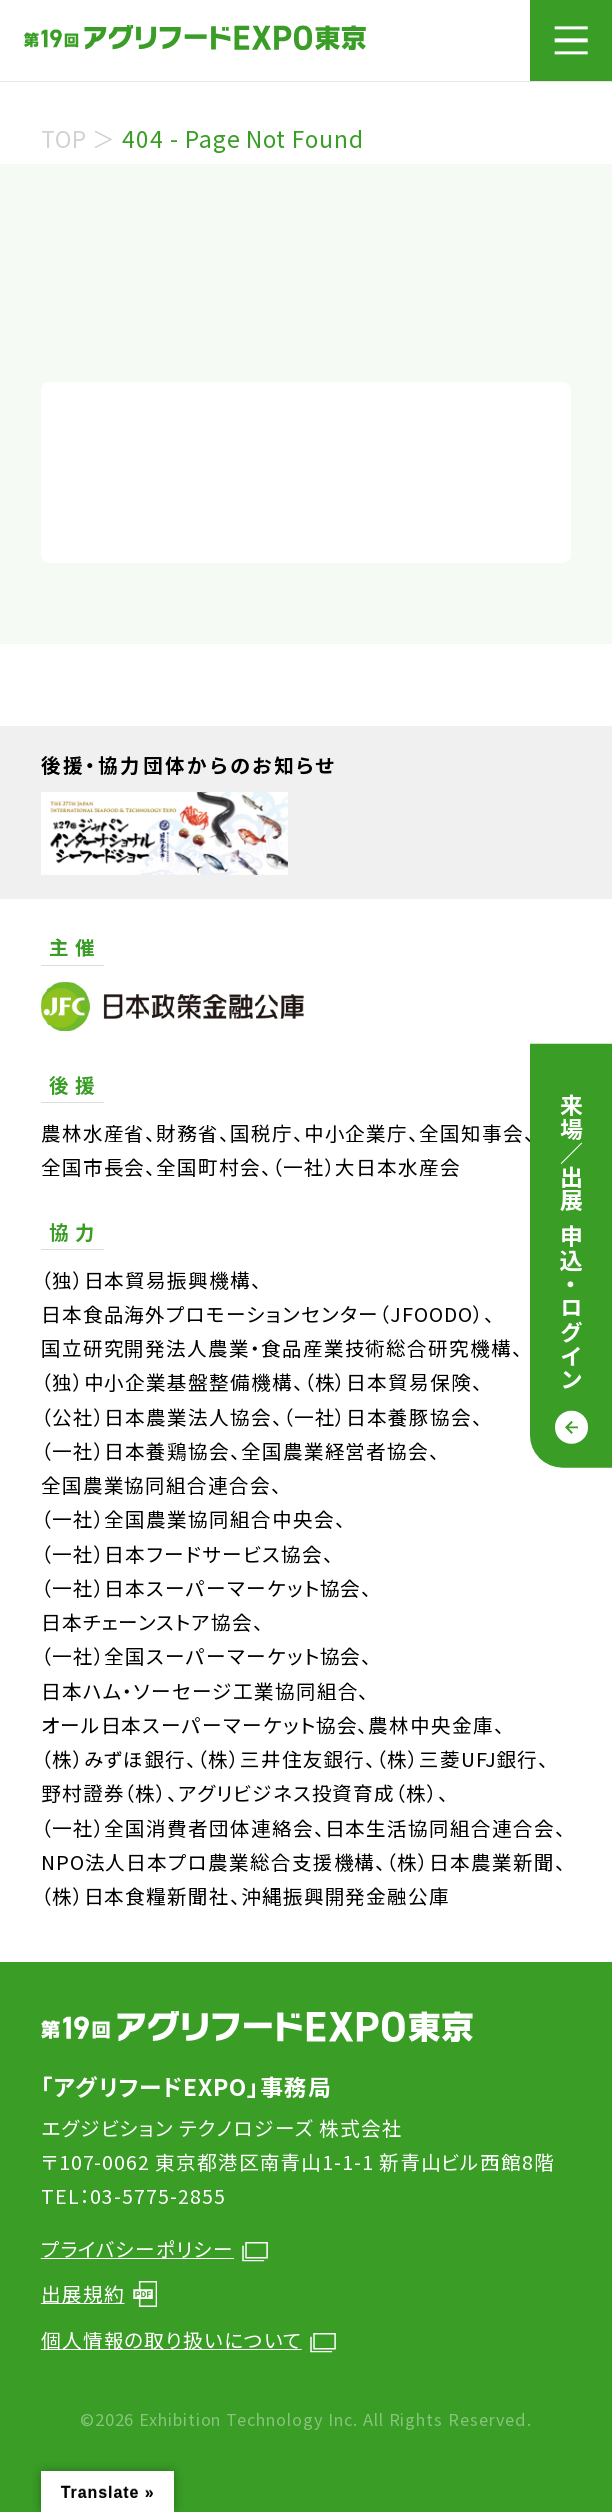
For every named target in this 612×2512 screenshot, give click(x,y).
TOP (64, 138)
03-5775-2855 (157, 2195)
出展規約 (99, 2293)
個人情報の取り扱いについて (188, 2339)
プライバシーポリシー (154, 2248)
